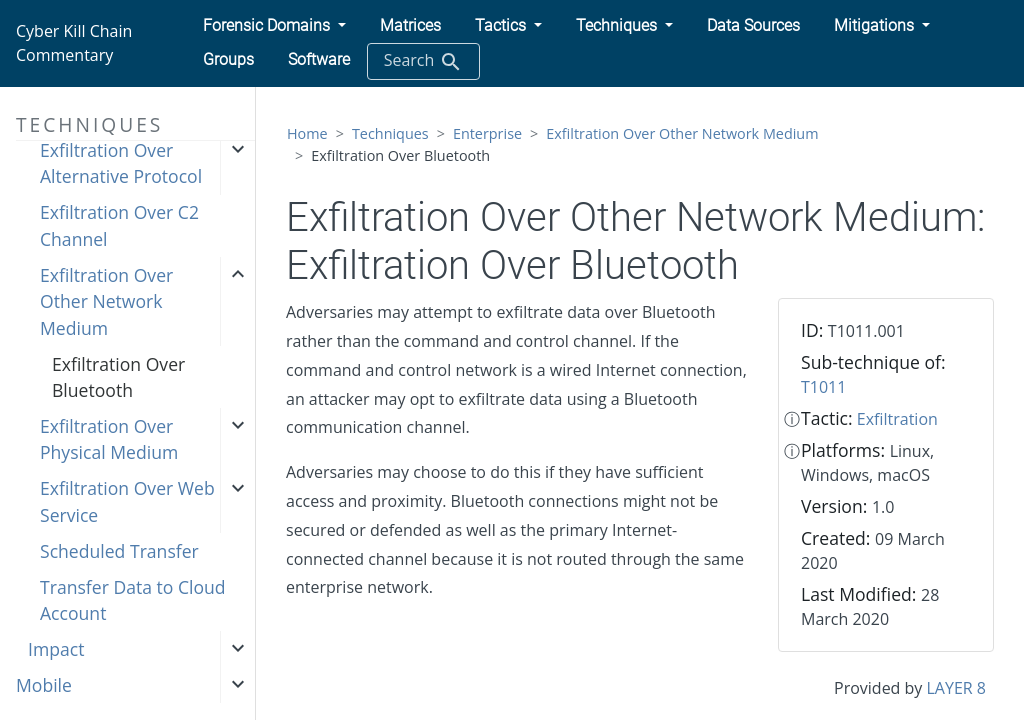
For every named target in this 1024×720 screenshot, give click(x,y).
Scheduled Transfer (119, 551)
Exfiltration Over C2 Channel (119, 225)
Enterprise (487, 133)
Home (307, 133)
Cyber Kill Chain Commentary (74, 43)
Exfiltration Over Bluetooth (118, 377)
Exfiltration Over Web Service (127, 501)
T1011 (823, 387)
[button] (274, 26)
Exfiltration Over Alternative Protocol (121, 163)
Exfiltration (897, 419)
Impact (56, 649)
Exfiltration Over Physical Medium (109, 439)
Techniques (390, 133)
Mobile (44, 685)
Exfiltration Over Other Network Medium (106, 301)
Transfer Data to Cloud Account (133, 600)
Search (423, 61)
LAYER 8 (956, 688)
